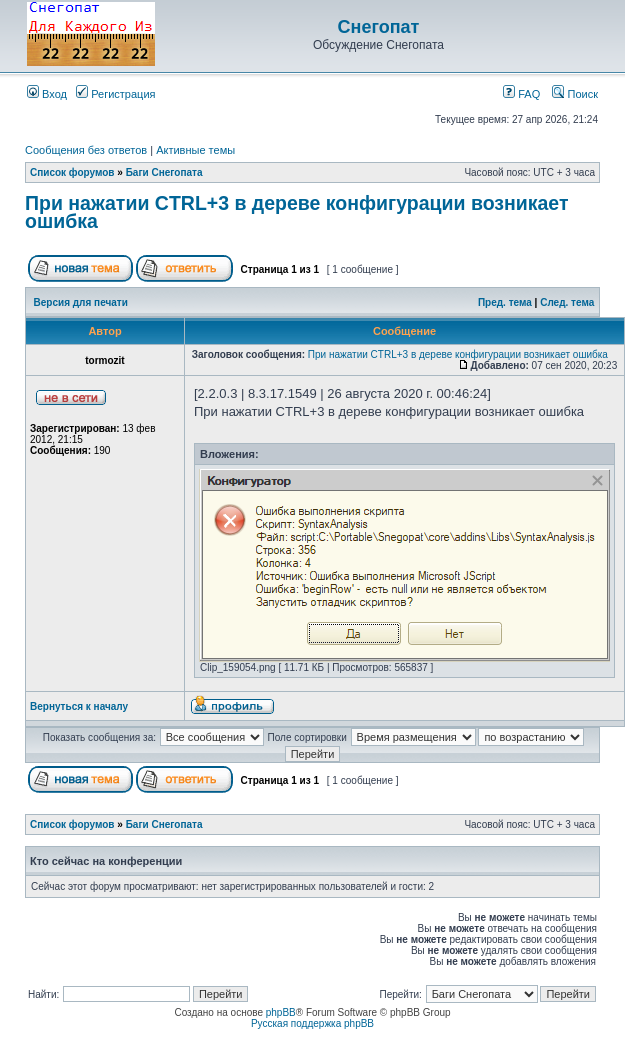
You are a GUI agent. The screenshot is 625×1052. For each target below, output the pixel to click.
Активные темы (195, 150)
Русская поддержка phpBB (312, 1023)
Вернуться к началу (79, 706)
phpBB (281, 1012)
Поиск (575, 94)
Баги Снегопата (164, 172)
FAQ (521, 94)
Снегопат (379, 27)
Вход (47, 94)
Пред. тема (505, 302)
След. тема (567, 302)
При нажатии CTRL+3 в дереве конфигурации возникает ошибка (297, 212)
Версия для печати (81, 302)
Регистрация (115, 94)
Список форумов (72, 172)
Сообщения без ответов (86, 150)
